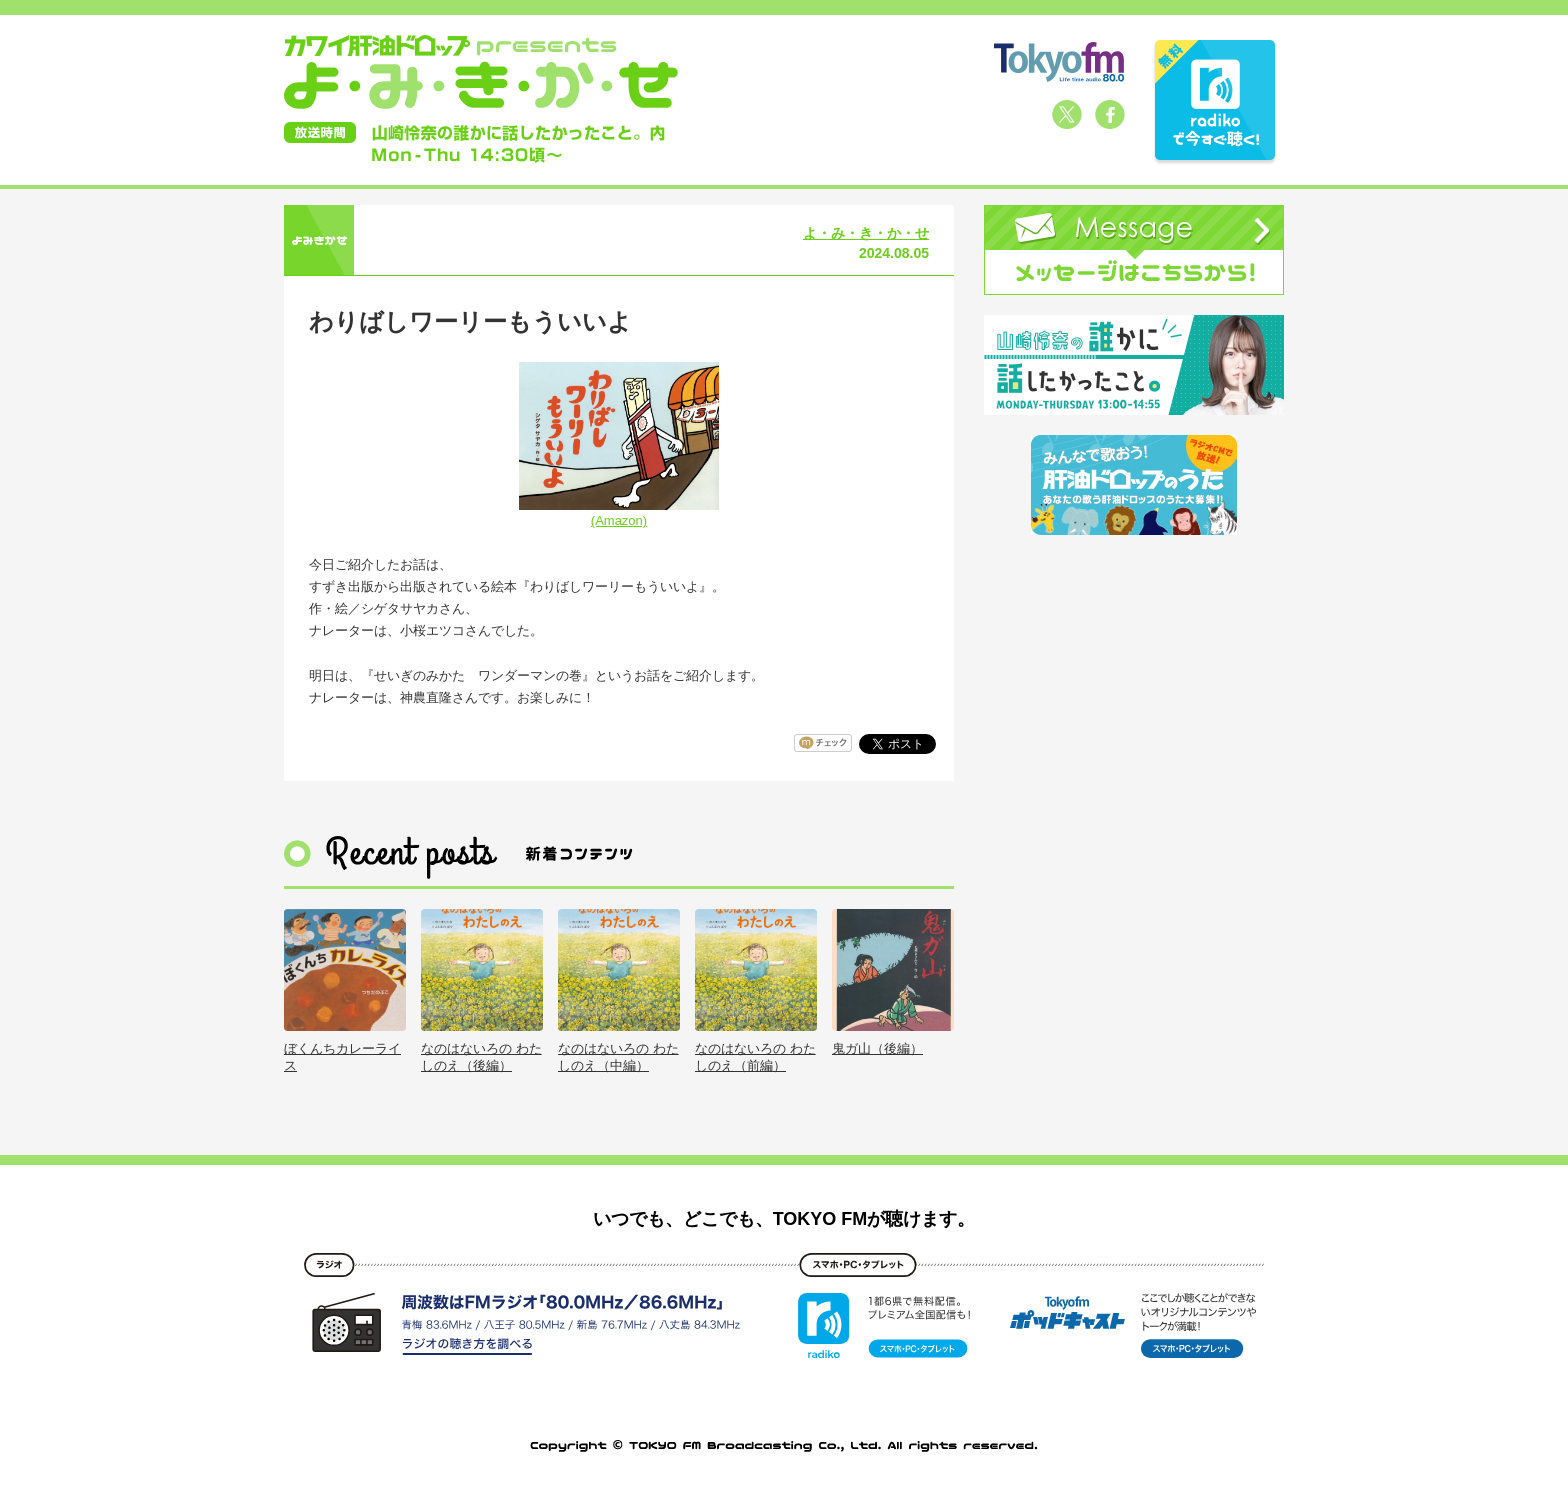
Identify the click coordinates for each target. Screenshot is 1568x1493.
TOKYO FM (1059, 62)
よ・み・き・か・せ (866, 233)
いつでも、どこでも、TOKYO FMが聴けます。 (784, 1219)
